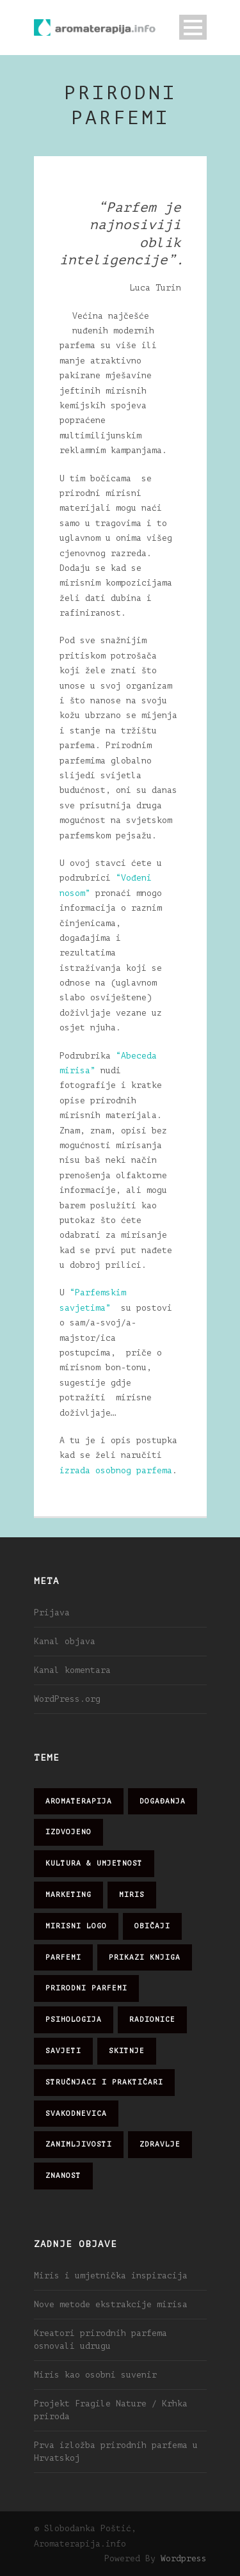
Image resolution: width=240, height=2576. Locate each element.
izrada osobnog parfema (116, 1470)
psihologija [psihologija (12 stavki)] (73, 2019)
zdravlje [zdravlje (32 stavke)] (160, 2144)
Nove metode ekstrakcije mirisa (111, 2304)
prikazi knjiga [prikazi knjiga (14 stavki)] (144, 1957)
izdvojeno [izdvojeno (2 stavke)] (68, 1832)
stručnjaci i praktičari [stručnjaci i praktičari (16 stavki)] (104, 2082)
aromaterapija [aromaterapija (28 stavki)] (78, 1801)
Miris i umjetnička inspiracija (111, 2275)
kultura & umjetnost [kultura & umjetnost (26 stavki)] (94, 1863)
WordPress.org (67, 1699)
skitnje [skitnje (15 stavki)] (127, 2051)
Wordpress (184, 2558)
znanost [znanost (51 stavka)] (63, 2176)
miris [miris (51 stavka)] (132, 1895)
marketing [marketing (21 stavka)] (68, 1895)
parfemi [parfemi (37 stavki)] (63, 1957)
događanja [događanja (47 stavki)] (163, 1801)
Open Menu (193, 27)
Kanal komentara (72, 1670)
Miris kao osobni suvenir (95, 2375)
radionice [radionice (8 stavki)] (152, 2019)
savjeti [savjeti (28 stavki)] (63, 2051)
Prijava (52, 1612)
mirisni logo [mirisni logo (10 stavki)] (76, 1926)
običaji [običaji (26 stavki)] (152, 1926)
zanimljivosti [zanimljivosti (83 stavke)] (78, 2144)
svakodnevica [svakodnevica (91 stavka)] (76, 2113)
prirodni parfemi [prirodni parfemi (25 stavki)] (86, 1988)
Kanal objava (64, 1641)
